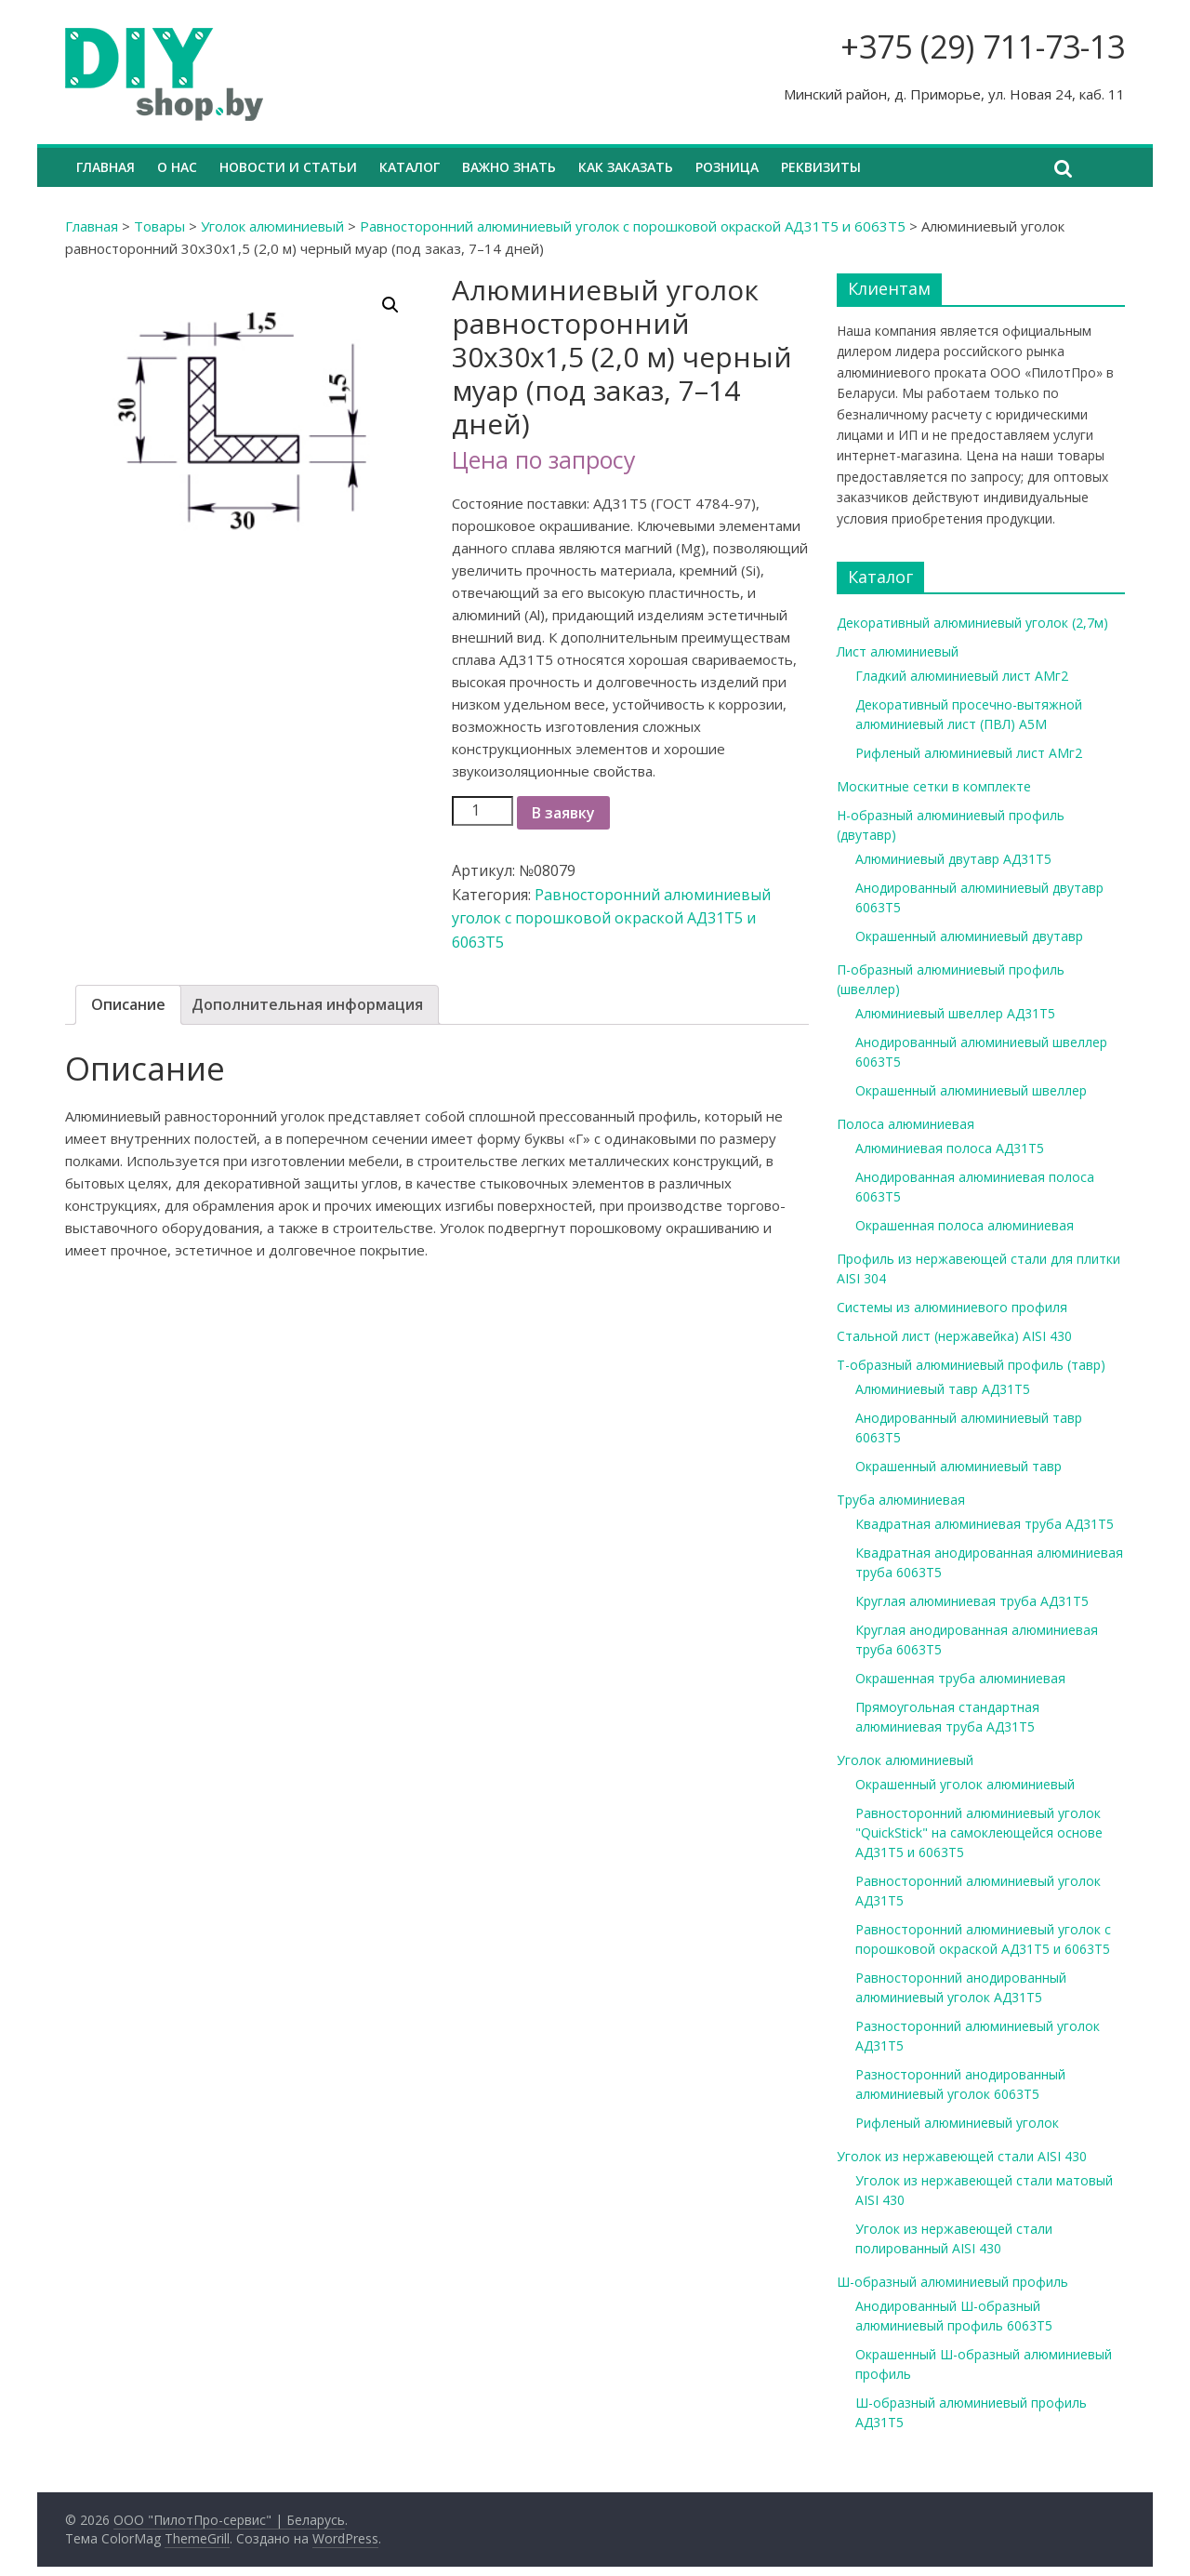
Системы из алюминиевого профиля (952, 1307)
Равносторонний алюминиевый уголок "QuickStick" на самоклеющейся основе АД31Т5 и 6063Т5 (979, 1832)
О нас (177, 167)
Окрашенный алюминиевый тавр (958, 1466)
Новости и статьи (288, 167)
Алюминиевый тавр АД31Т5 (942, 1389)
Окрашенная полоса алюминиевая (964, 1225)
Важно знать (509, 167)
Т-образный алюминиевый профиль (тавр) (971, 1365)
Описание (128, 1004)
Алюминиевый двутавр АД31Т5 (953, 859)
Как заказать (625, 167)
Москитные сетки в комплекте (934, 786)
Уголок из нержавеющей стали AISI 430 (962, 2156)
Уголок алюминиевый (272, 226)
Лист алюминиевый (898, 651)
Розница (727, 167)
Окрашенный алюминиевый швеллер (971, 1090)
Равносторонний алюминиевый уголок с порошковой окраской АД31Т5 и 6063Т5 (633, 226)
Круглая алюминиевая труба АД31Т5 (972, 1601)
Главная (105, 167)
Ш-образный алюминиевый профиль (952, 2282)
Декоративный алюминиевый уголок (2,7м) (972, 622)
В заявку (563, 813)
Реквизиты (821, 167)
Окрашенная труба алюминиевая (960, 1678)
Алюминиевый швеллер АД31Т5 (955, 1013)
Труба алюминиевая (901, 1499)
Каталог (409, 167)
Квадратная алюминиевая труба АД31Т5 (984, 1524)
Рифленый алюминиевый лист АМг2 (968, 753)
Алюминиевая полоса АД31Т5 (949, 1148)
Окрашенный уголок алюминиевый (965, 1784)
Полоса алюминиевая (905, 1124)
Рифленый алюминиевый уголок (957, 2122)
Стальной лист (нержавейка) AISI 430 (954, 1336)
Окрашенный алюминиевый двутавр (969, 936)
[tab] (128, 1005)
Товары (159, 226)
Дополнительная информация (307, 1004)
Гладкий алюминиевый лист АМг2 (961, 675)
